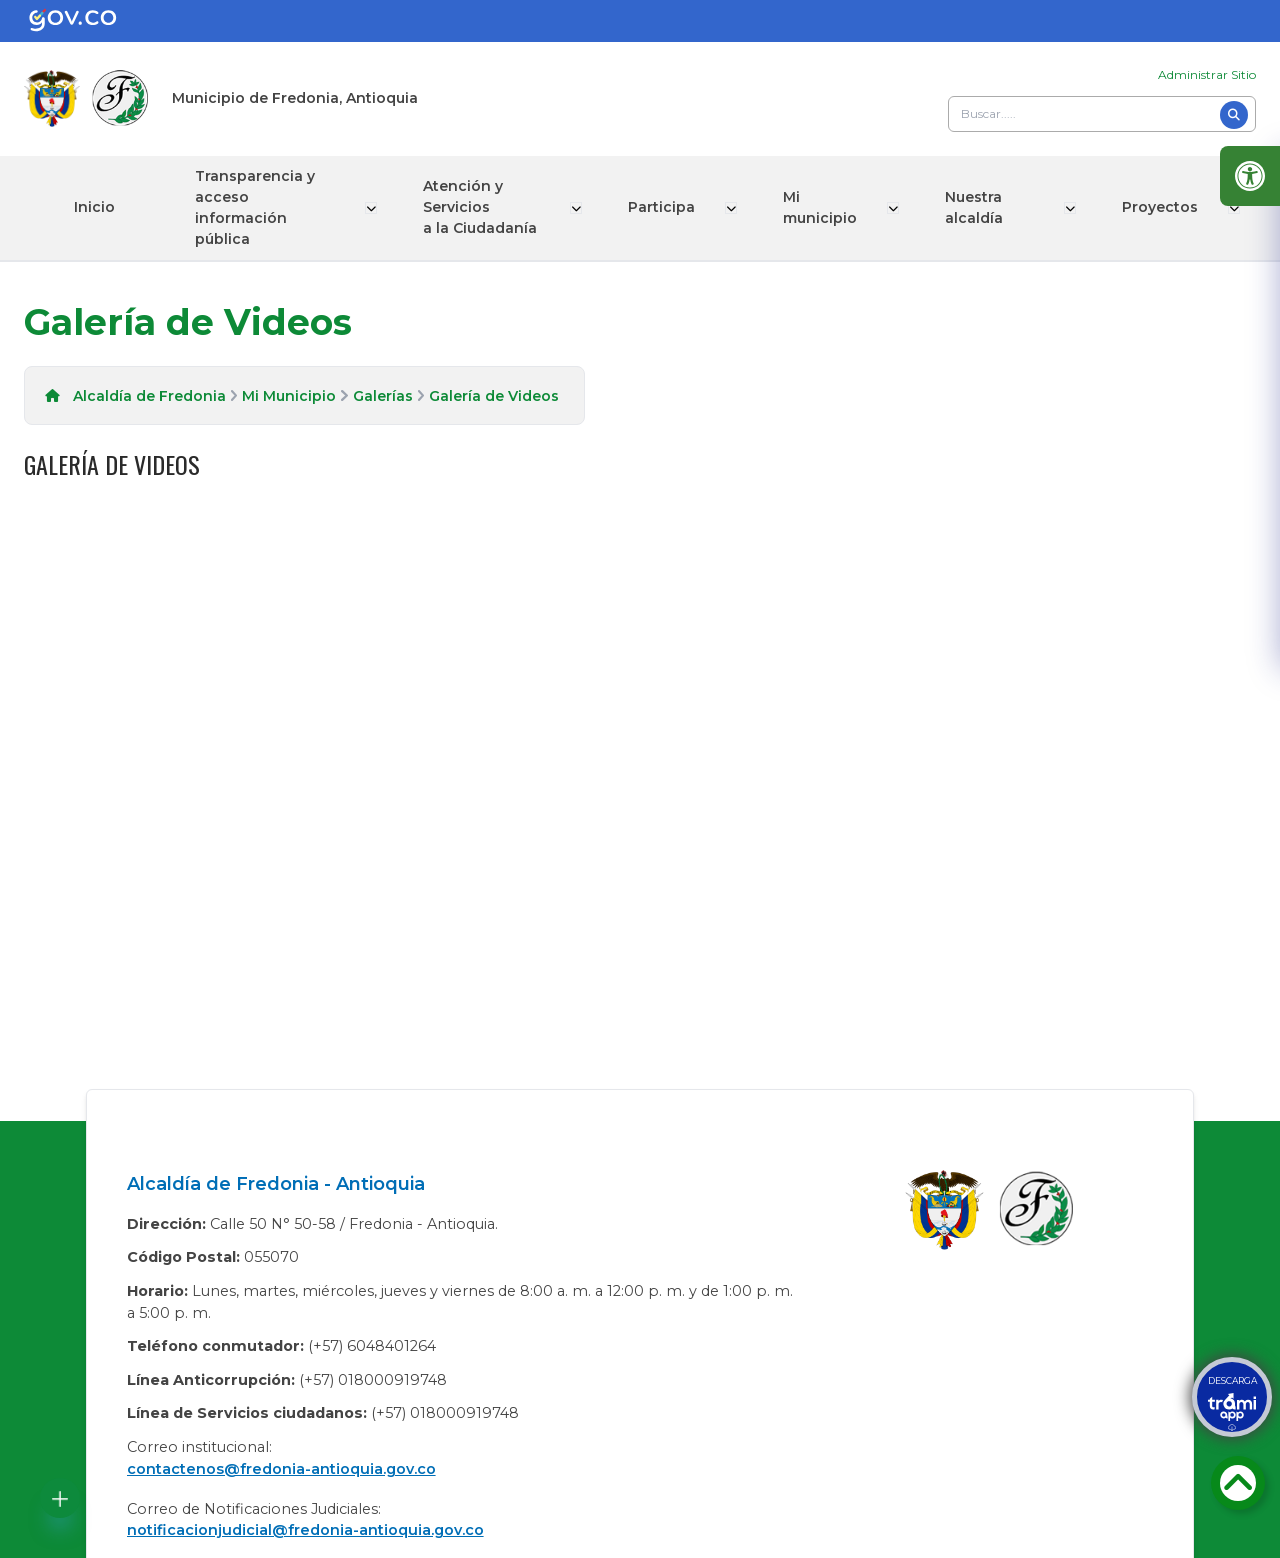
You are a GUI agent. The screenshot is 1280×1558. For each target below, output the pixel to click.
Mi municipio (822, 207)
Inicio (94, 207)
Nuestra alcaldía (974, 207)
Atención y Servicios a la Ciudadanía (482, 207)
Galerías (383, 396)
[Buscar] (1234, 115)
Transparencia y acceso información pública (255, 207)
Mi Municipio (289, 396)
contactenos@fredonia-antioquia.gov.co (281, 1469)
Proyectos (1162, 207)
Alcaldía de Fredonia (149, 396)
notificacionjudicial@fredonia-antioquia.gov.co (305, 1530)
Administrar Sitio (1207, 74)
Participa (665, 207)
